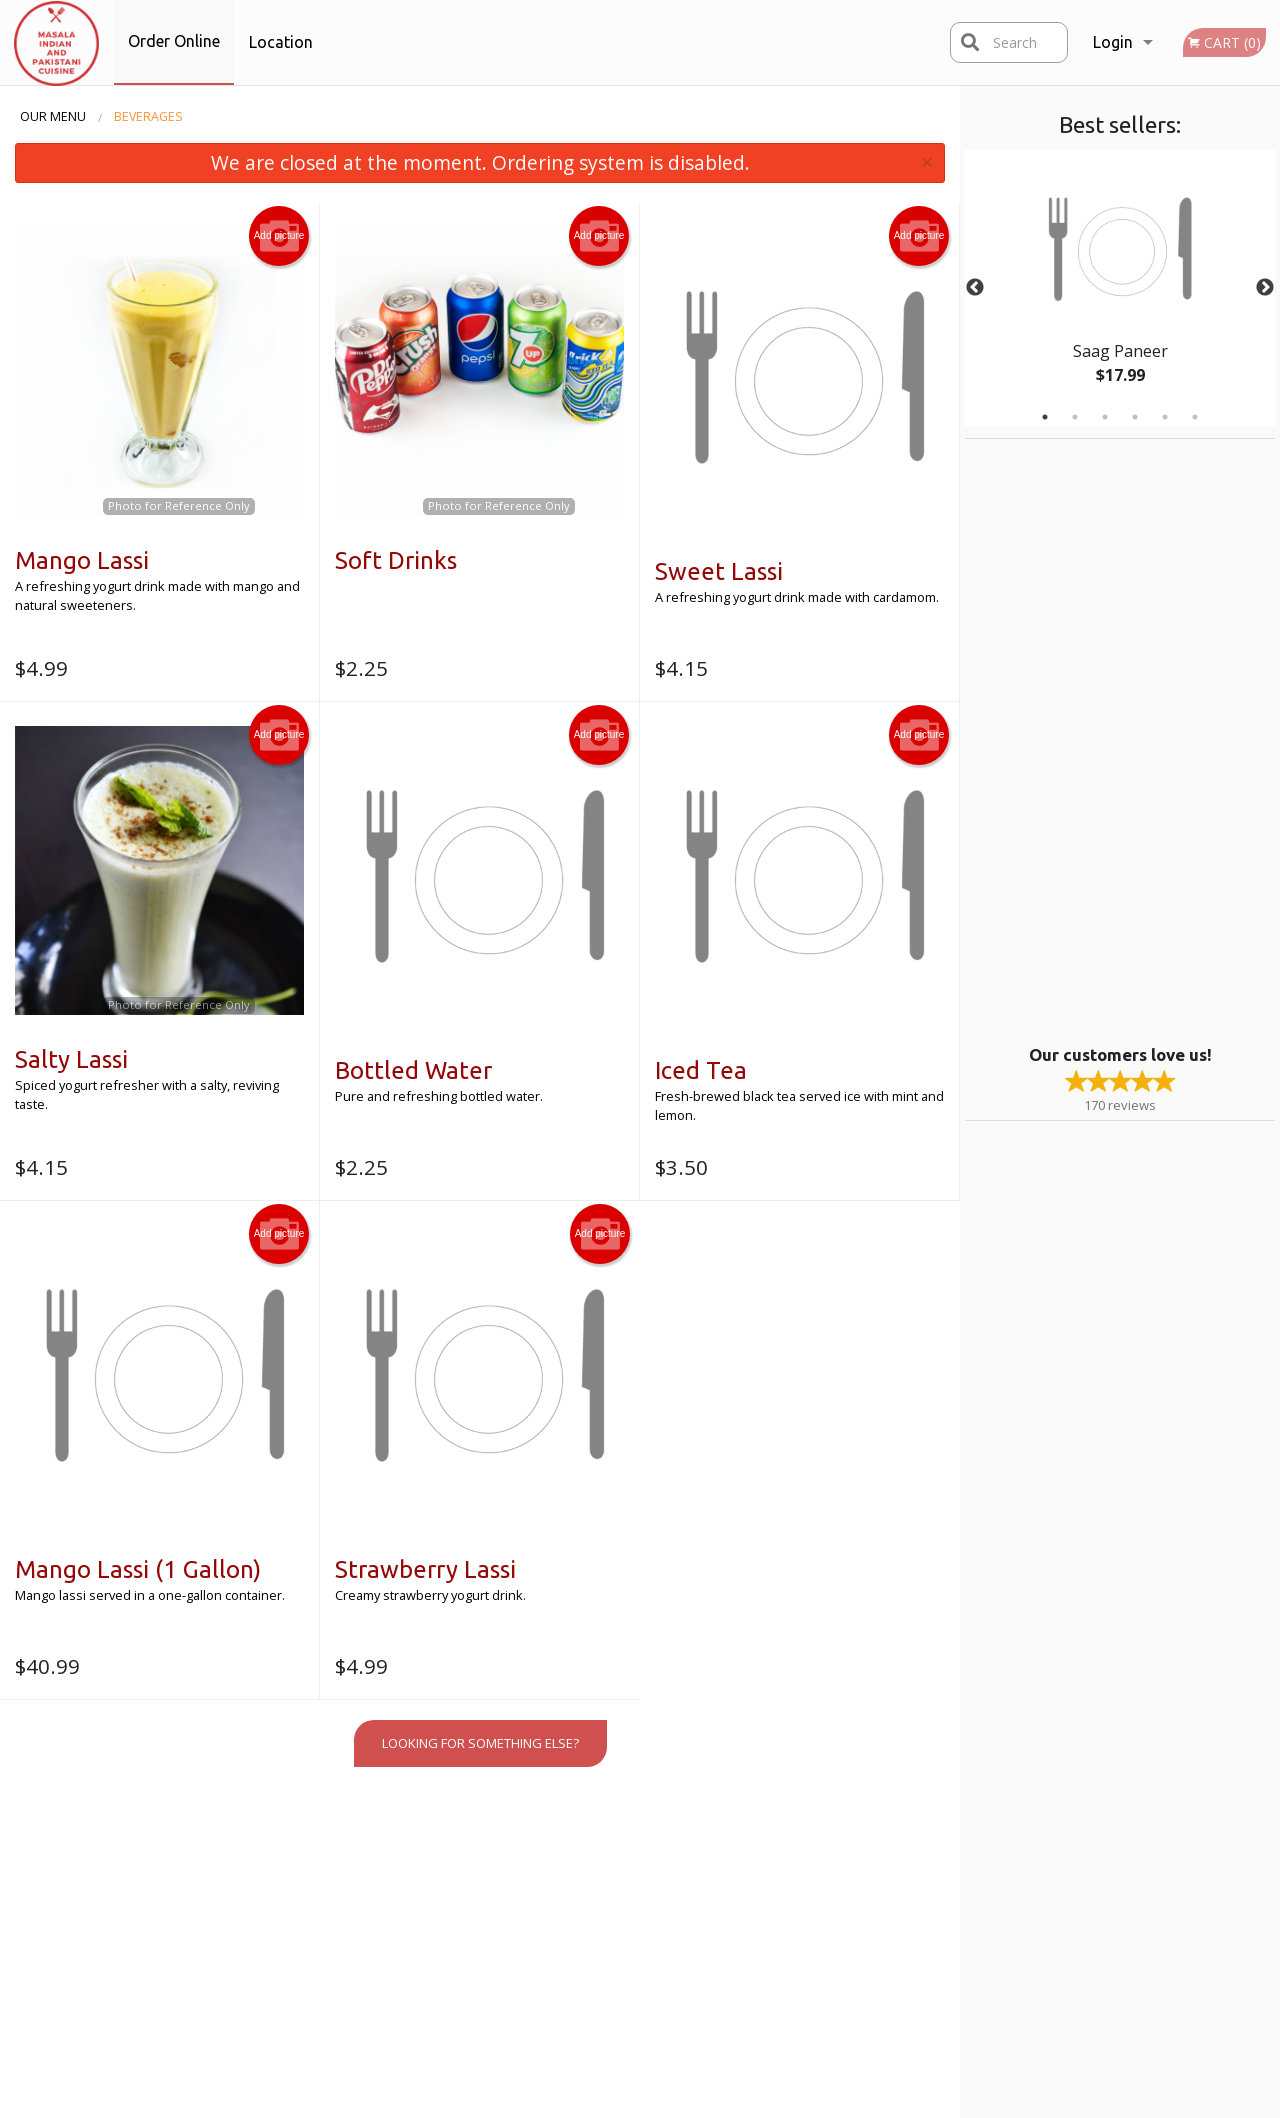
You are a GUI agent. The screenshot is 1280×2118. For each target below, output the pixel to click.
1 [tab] (1045, 417)
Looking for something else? (480, 1743)
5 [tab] (1165, 417)
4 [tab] (1135, 417)
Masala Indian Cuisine (252, 1834)
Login (1113, 42)
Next (1265, 288)
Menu (589, 1859)
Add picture (279, 236)
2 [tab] (1075, 417)
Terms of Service (673, 2103)
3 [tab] (1105, 417)
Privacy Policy (777, 1908)
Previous (975, 288)
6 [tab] (1195, 417)
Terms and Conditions (804, 1883)
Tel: (959, 1908)
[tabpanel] (1120, 288)
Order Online (174, 41)
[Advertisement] (1090, 739)
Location (281, 42)
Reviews (763, 1859)
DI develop (673, 2049)
